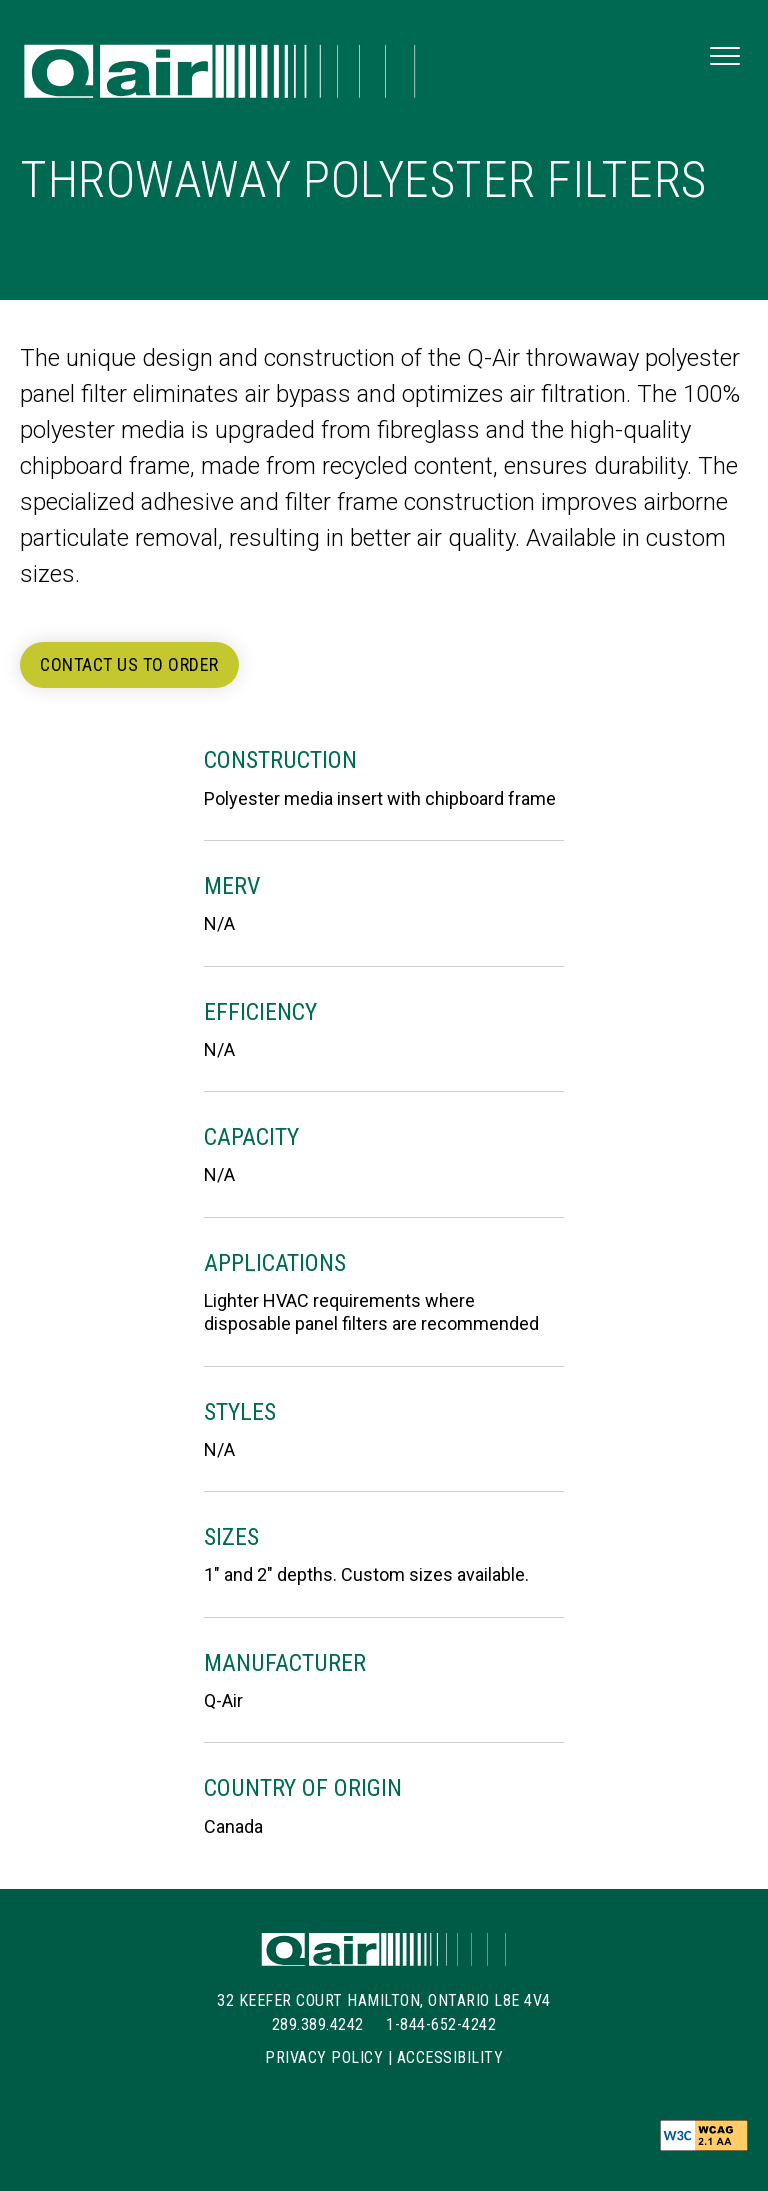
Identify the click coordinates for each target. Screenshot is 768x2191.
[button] (725, 57)
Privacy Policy (324, 2057)
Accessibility (450, 2057)
